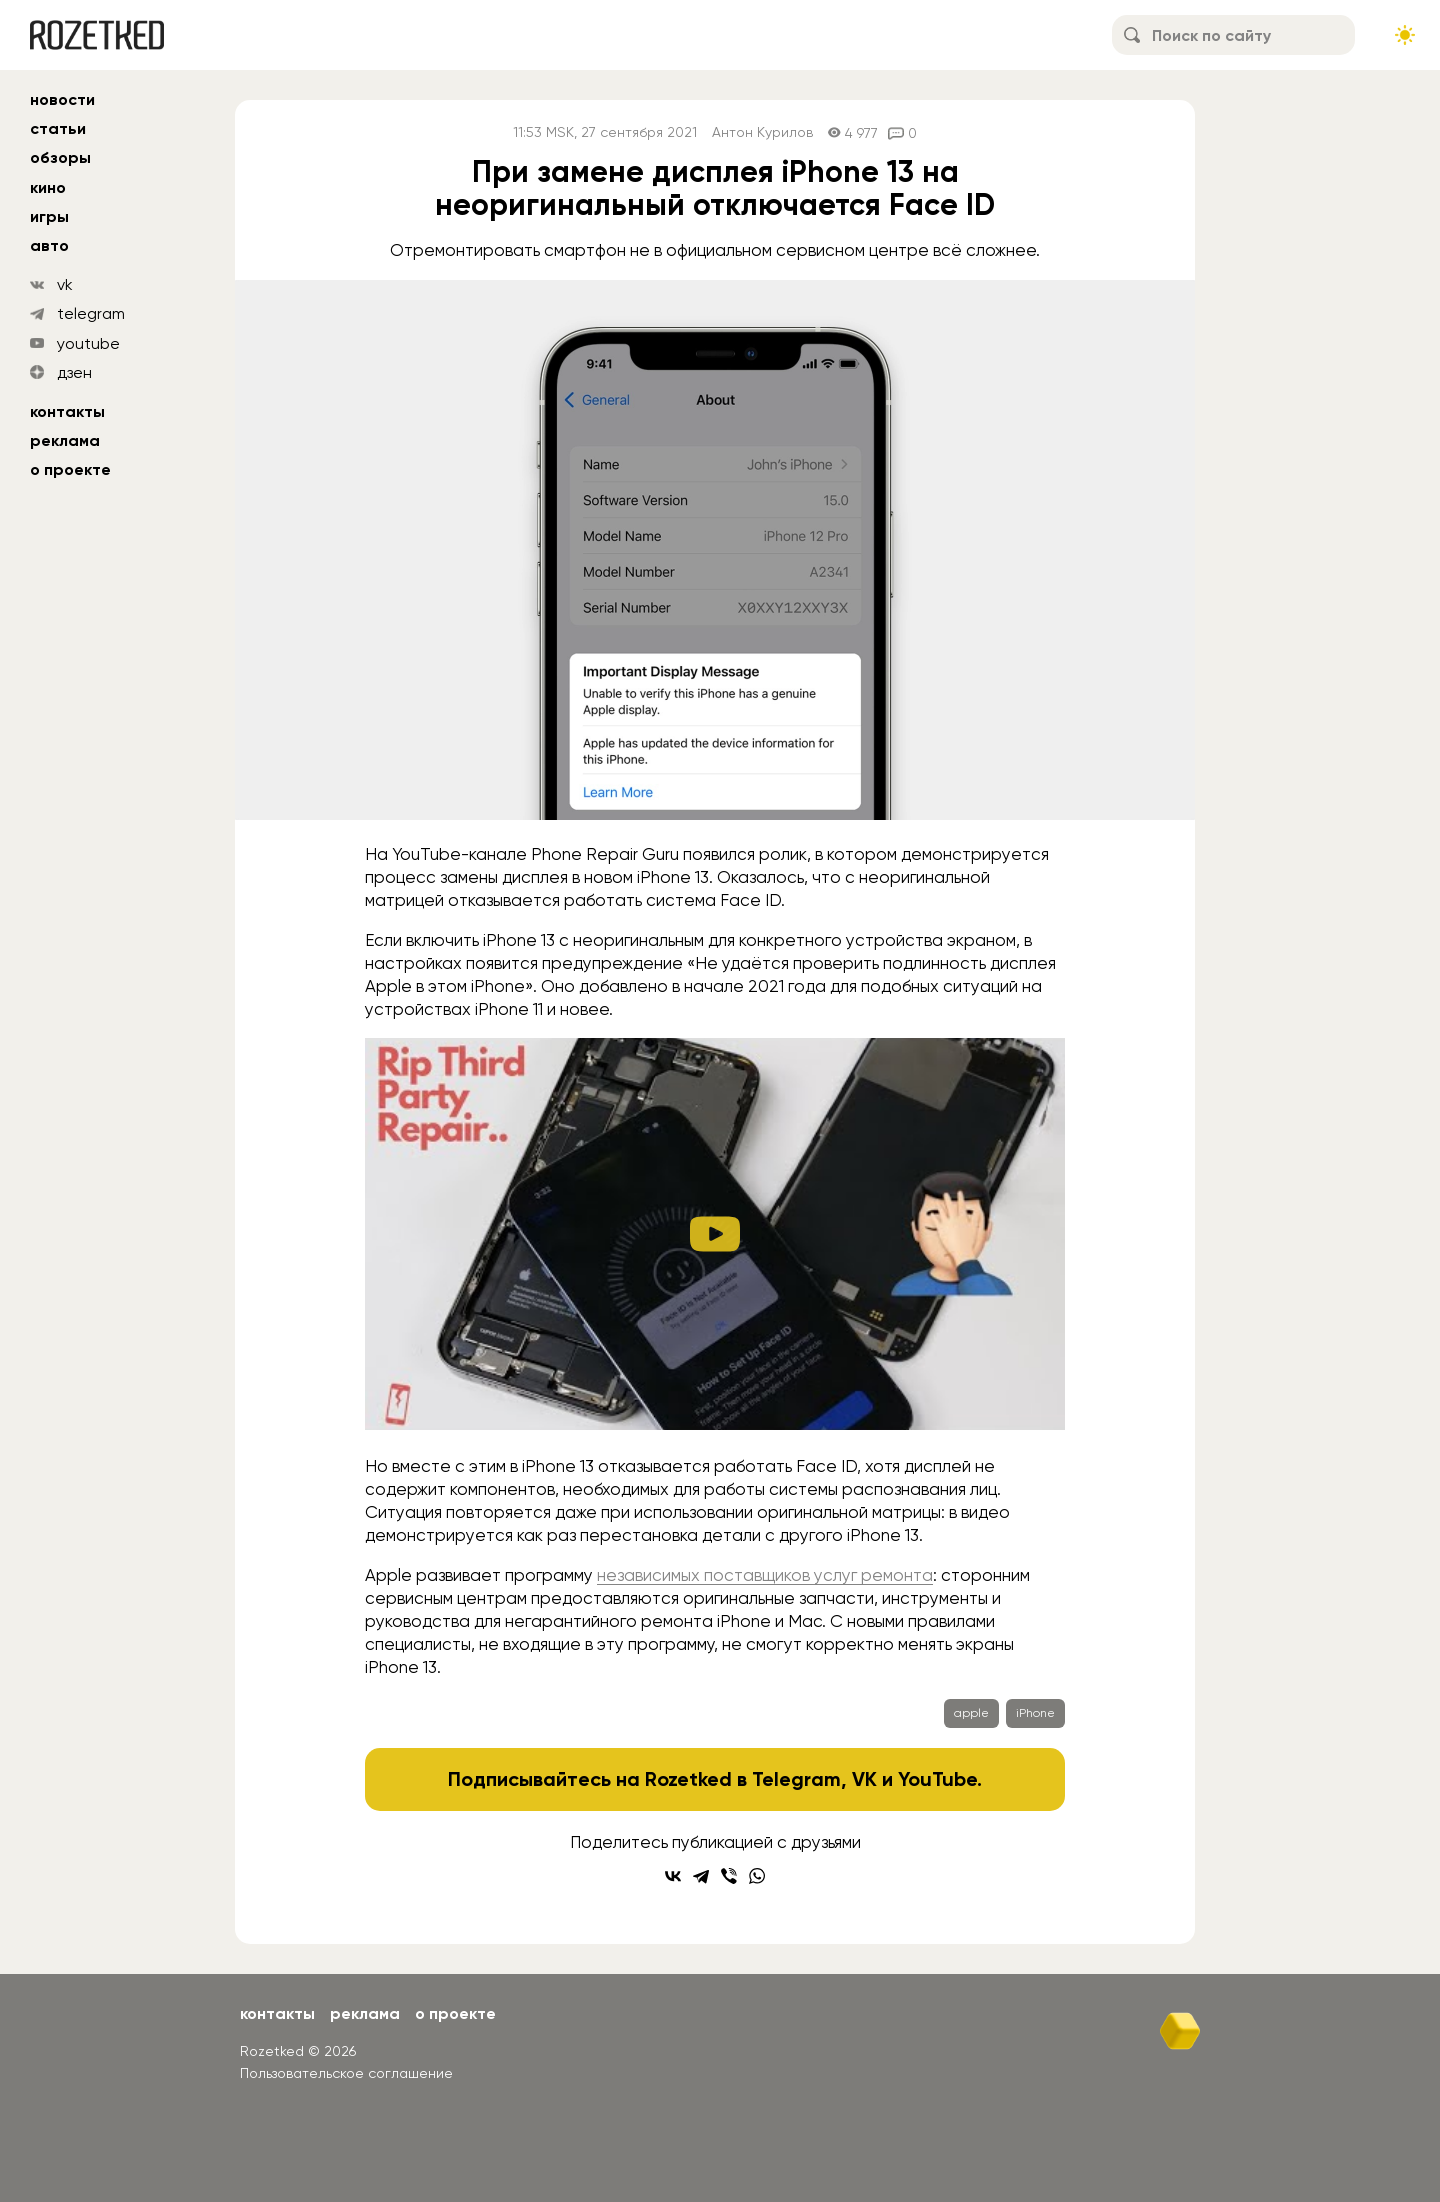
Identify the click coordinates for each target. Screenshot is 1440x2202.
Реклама (65, 440)
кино (48, 187)
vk (65, 284)
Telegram (796, 1779)
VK (864, 1779)
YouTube (937, 1779)
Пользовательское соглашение (346, 2073)
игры (49, 216)
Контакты (67, 411)
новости (62, 99)
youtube (88, 343)
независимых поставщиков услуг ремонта (765, 1575)
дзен (74, 372)
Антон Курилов (762, 132)
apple (971, 1713)
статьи (58, 128)
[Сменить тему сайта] (1405, 35)
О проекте (70, 469)
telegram (91, 313)
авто (49, 245)
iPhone (1035, 1713)
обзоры (60, 157)
